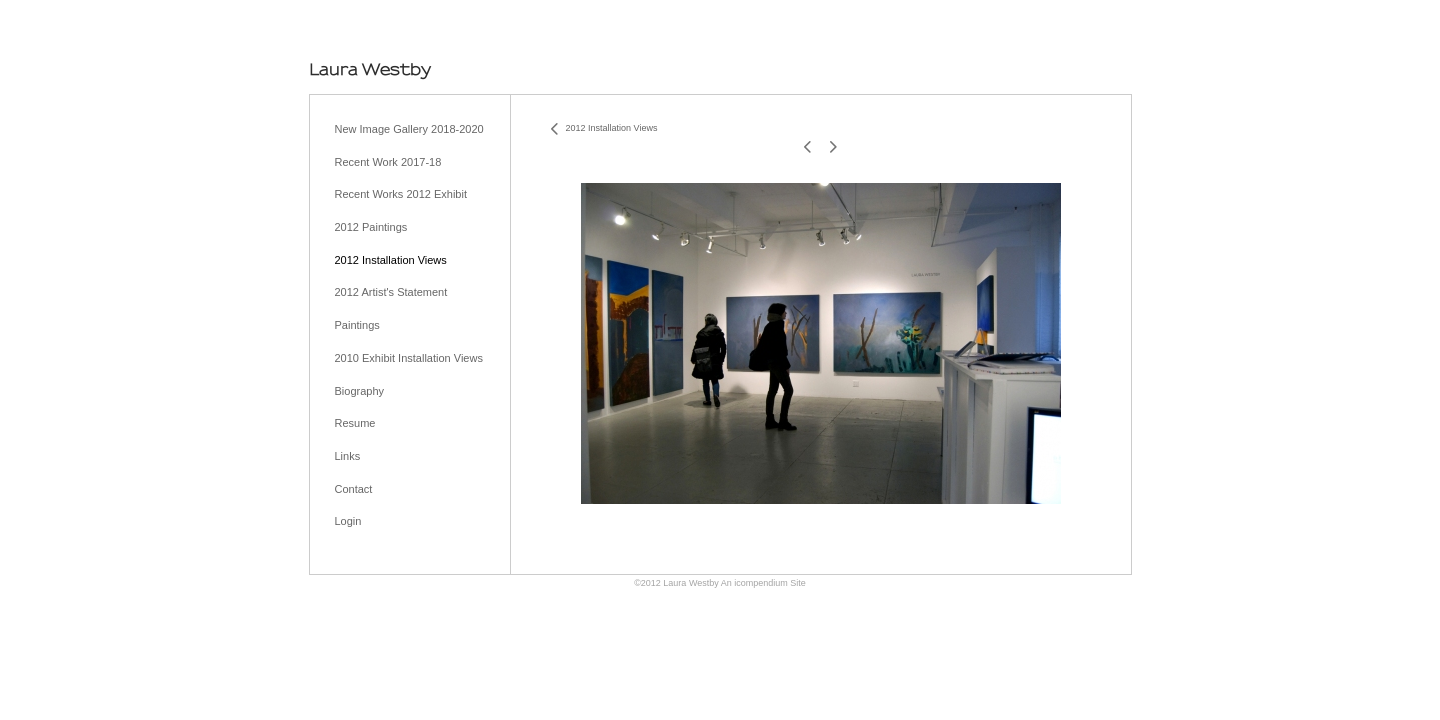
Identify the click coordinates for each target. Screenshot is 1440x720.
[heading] (370, 69)
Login (348, 521)
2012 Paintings (371, 227)
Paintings (357, 325)
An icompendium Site (763, 583)
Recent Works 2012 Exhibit (401, 194)
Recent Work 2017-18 (388, 162)
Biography (360, 391)
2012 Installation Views (391, 260)
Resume (355, 423)
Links (348, 456)
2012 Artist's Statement (391, 292)
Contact (354, 489)
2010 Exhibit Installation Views (409, 358)
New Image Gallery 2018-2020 (409, 129)
